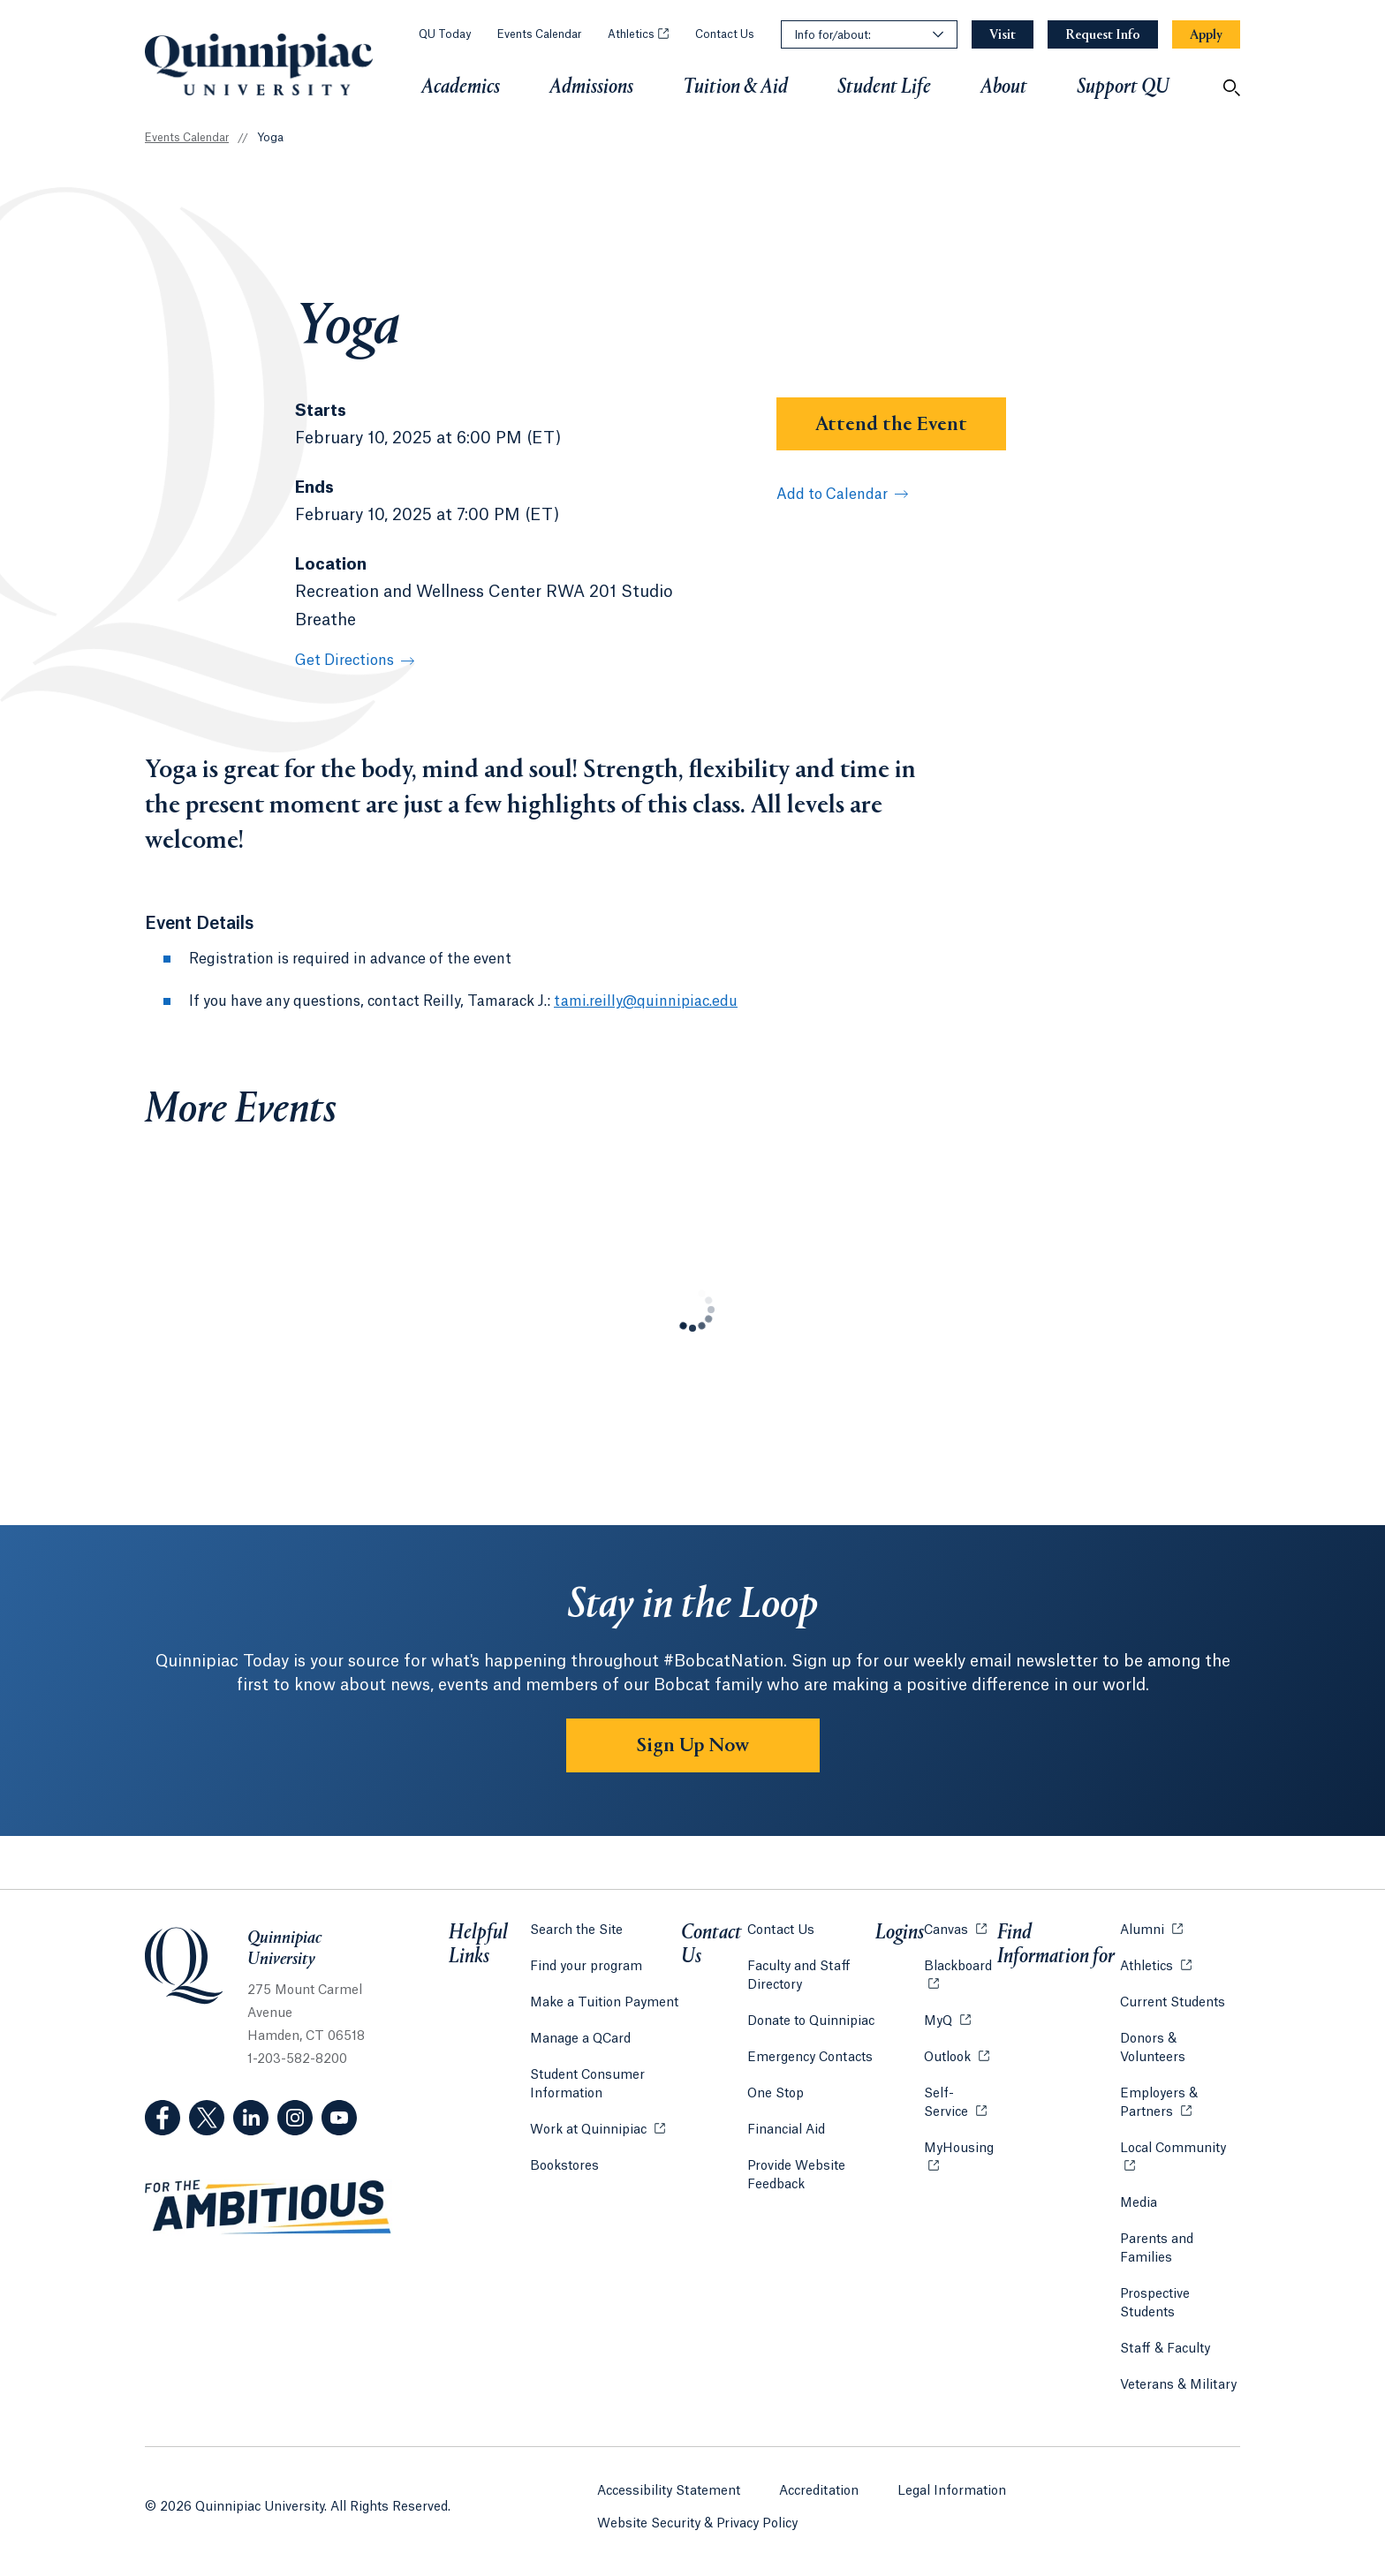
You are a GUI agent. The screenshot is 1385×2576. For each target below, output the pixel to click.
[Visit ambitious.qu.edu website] (268, 2207)
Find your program (586, 1966)
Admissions (591, 87)
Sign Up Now (693, 1745)
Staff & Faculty (1165, 2349)
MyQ (947, 2020)
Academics (460, 87)
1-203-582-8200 (297, 2059)
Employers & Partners (1180, 2103)
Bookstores (564, 2164)
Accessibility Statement (668, 2491)
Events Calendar (539, 34)
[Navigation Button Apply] (1206, 34)
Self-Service (960, 2103)
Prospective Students (1155, 2303)
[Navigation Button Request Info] (1103, 34)
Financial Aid (786, 2130)
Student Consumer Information (587, 2084)
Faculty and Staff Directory (799, 1975)
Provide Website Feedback (796, 2175)
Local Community (1180, 2147)
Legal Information (951, 2491)
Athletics (638, 34)
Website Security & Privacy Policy (697, 2524)
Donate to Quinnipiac (810, 2021)
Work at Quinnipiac (597, 2128)
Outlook (956, 2056)
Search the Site (576, 1930)
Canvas (955, 1929)
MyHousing (960, 2157)
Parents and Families (1156, 2248)
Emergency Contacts (810, 2057)
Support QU (1123, 87)
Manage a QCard (580, 2039)
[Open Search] (1231, 87)
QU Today (445, 34)
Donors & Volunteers (1152, 2048)
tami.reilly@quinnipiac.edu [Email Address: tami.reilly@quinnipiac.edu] (646, 1001)
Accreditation (819, 2491)
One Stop (775, 2094)
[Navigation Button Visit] (1002, 34)
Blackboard (960, 1965)
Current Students (1172, 2003)
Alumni (1151, 1929)
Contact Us (724, 34)
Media (1138, 2203)
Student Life (884, 87)
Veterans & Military (1178, 2385)
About (1003, 87)
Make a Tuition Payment (604, 2003)
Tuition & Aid (735, 87)
